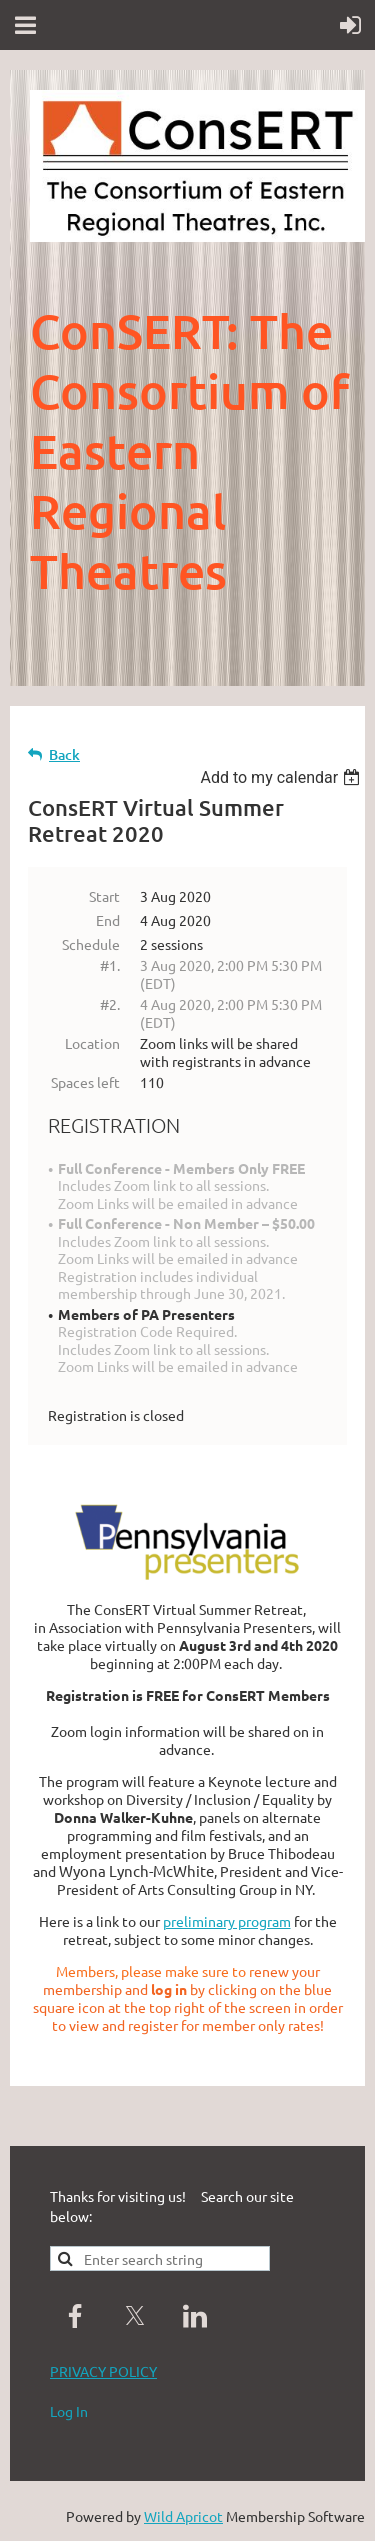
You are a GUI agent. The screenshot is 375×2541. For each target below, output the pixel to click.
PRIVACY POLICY (103, 2371)
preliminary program (227, 1921)
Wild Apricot (183, 2516)
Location (92, 1043)
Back (64, 754)
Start (104, 896)
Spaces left (85, 1082)
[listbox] (282, 777)
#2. (110, 1004)
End (108, 920)
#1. (110, 965)
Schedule (91, 944)
